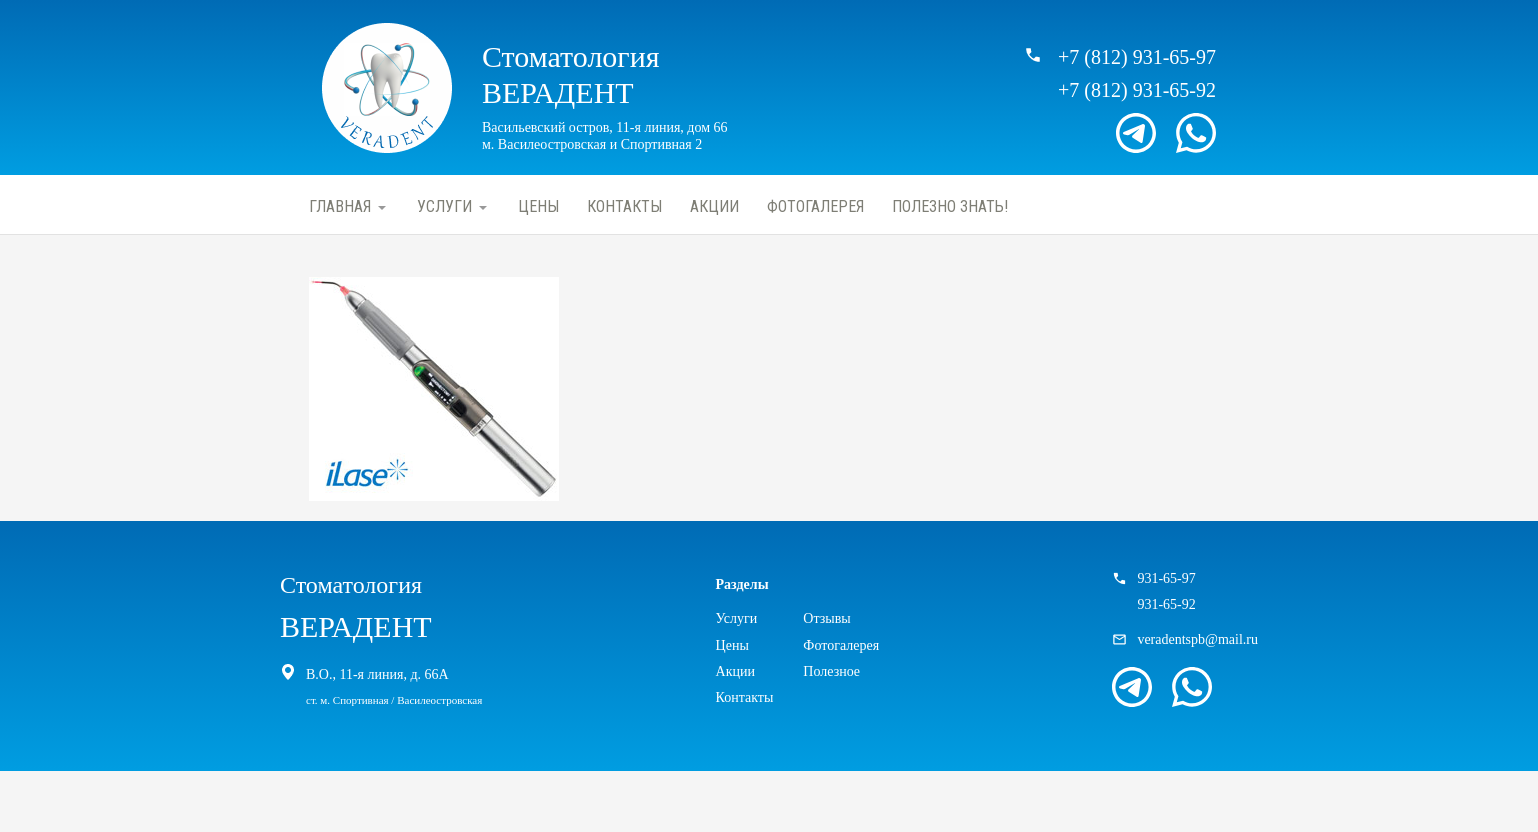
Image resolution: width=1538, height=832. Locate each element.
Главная (340, 206)
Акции (714, 206)
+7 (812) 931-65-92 (1137, 90)
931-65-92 (1166, 604)
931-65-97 (1166, 578)
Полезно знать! (950, 206)
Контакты (624, 206)
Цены (538, 206)
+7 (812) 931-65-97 (1137, 57)
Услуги (444, 206)
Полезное (831, 671)
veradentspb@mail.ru (1197, 639)
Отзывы (826, 618)
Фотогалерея (815, 206)
